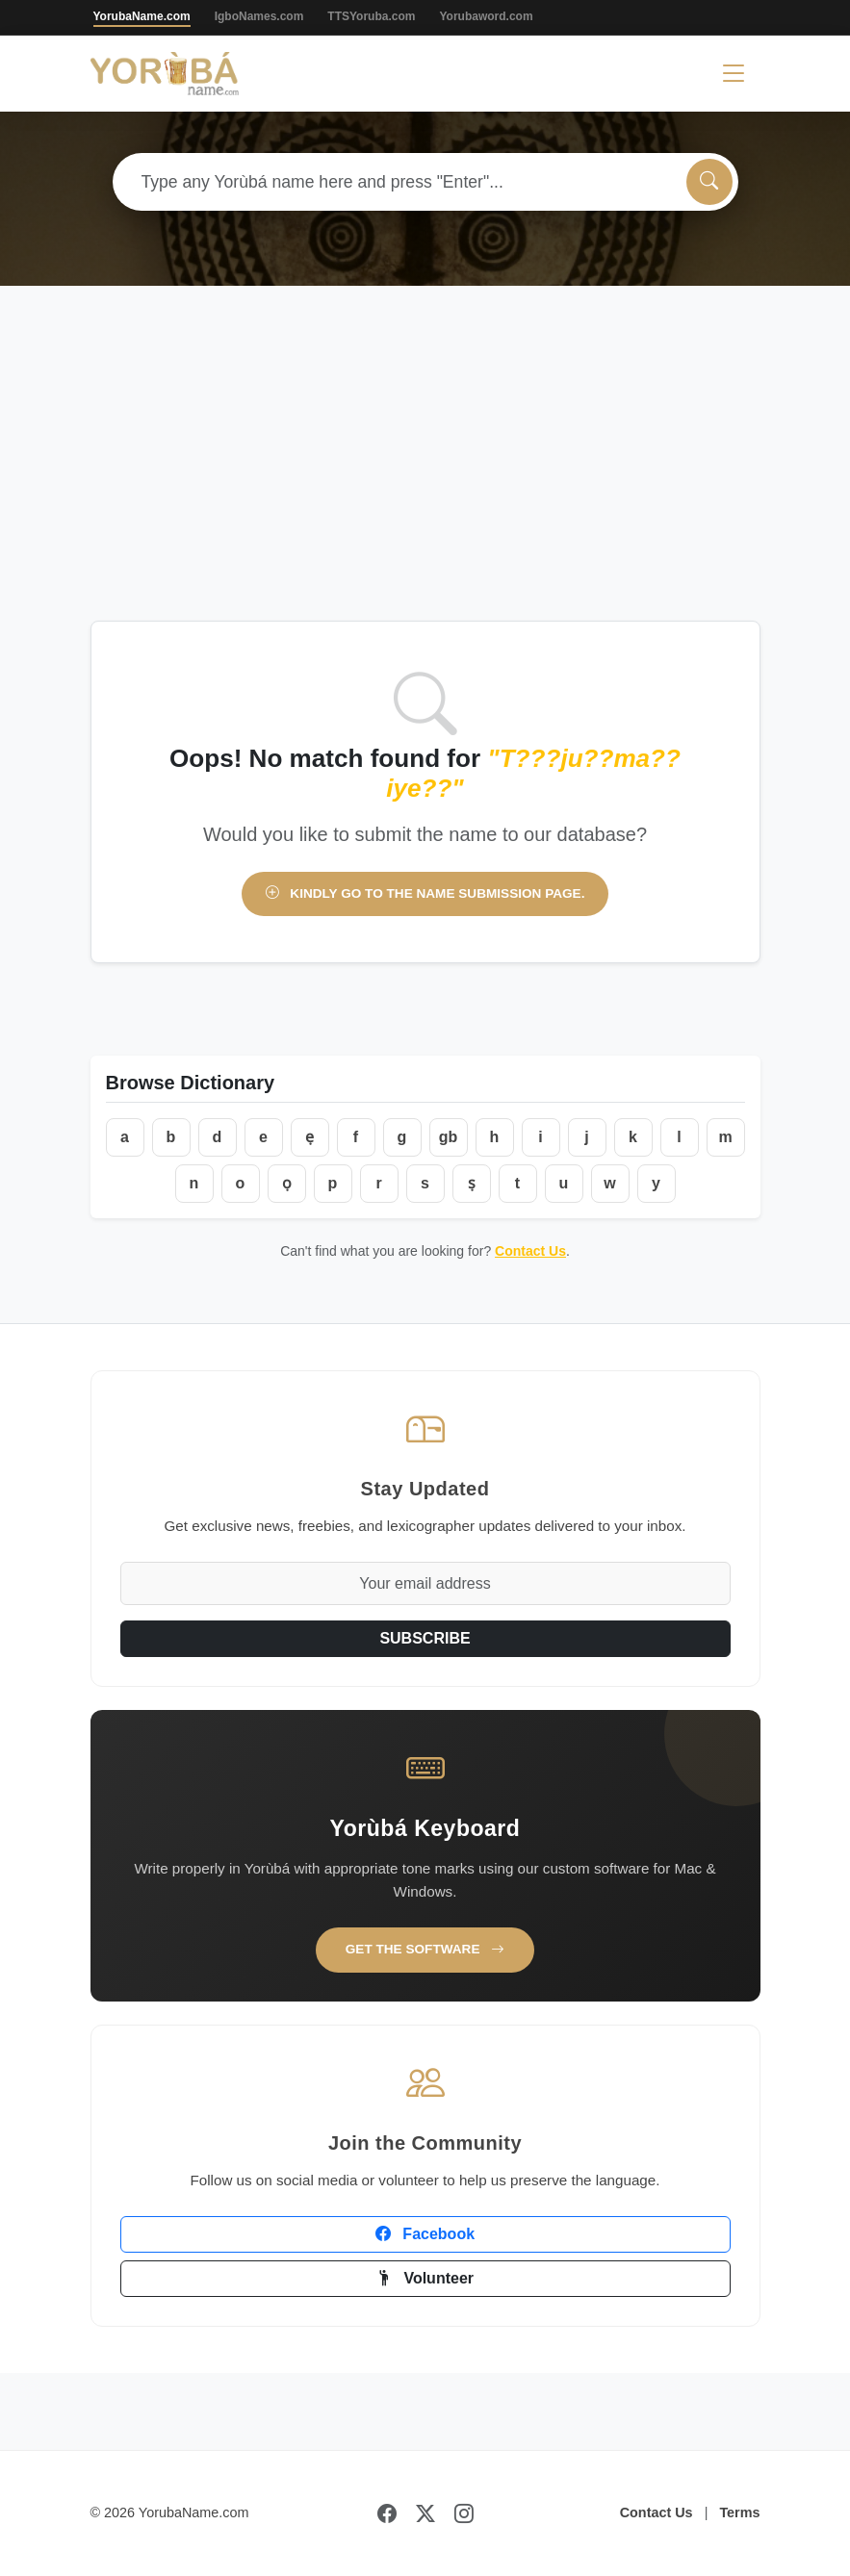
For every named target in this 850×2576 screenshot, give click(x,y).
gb (448, 1137)
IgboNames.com (259, 16)
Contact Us (530, 1251)
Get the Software (425, 1949)
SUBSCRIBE (424, 1638)
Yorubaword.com (485, 16)
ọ (287, 1183)
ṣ (472, 1183)
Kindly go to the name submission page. (425, 893)
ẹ (309, 1137)
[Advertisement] (425, 476)
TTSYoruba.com (371, 16)
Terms (739, 2512)
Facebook (425, 2234)
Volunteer (425, 2278)
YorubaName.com (142, 16)
